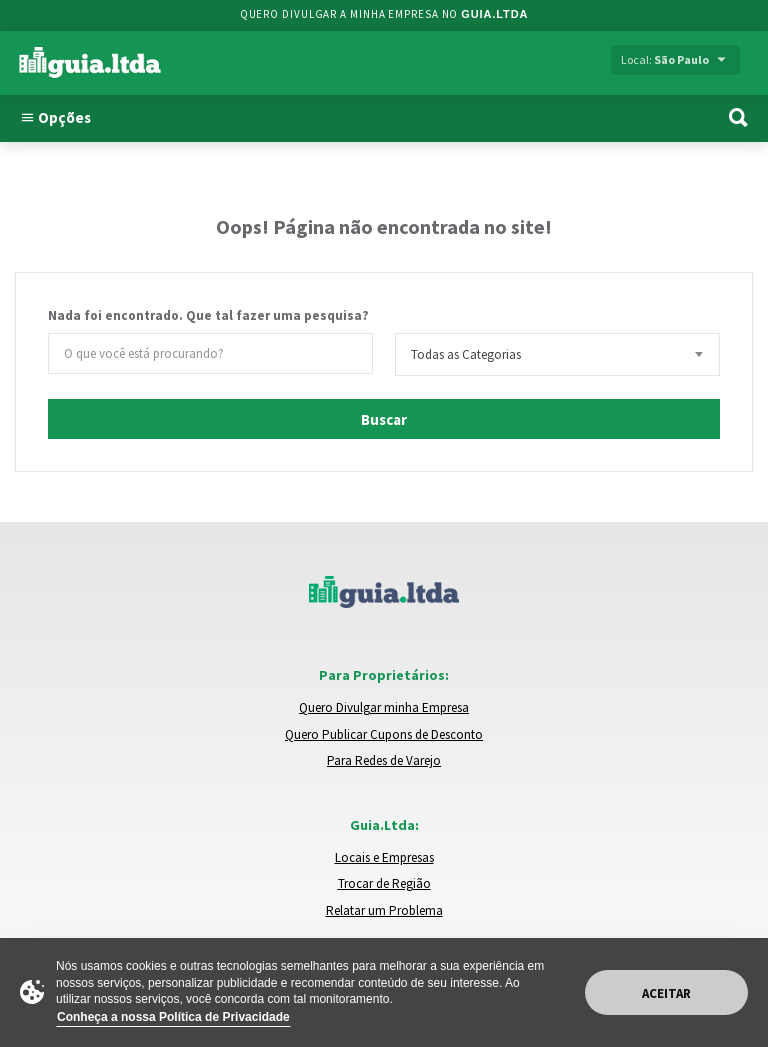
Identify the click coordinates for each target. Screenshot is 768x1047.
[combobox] (557, 354)
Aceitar (666, 993)
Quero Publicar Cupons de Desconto (384, 734)
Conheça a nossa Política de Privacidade (173, 1017)
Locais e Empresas (384, 857)
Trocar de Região (384, 883)
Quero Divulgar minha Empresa (384, 707)
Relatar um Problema (384, 910)
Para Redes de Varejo (384, 760)
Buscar (384, 419)
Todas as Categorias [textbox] (466, 354)
